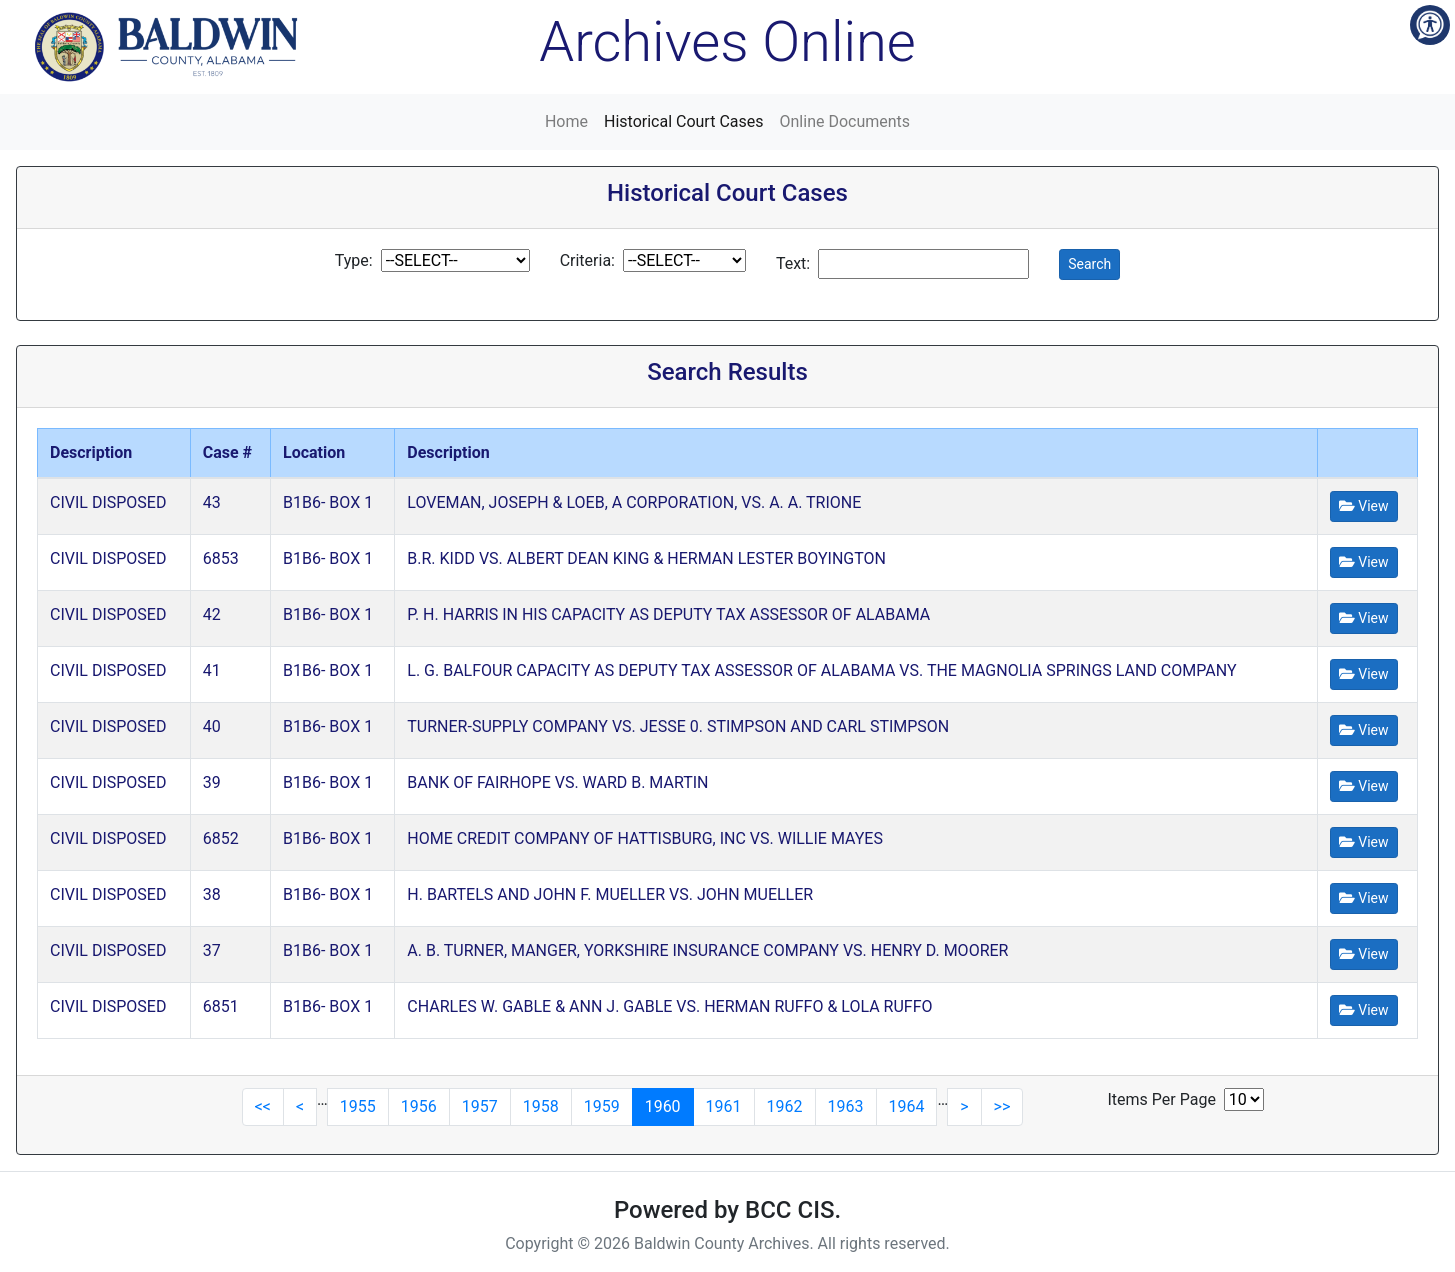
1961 (724, 1106)
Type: (354, 260)
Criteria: (587, 260)
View (1364, 506)
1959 (602, 1106)
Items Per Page (1162, 1099)
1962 (785, 1106)
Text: (793, 263)
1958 (541, 1106)
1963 (846, 1106)
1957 (480, 1106)
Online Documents (845, 121)
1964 (907, 1106)
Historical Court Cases (684, 121)
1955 (358, 1106)
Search (1089, 264)
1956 (419, 1106)
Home (566, 121)
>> (1002, 1106)
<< (263, 1106)
